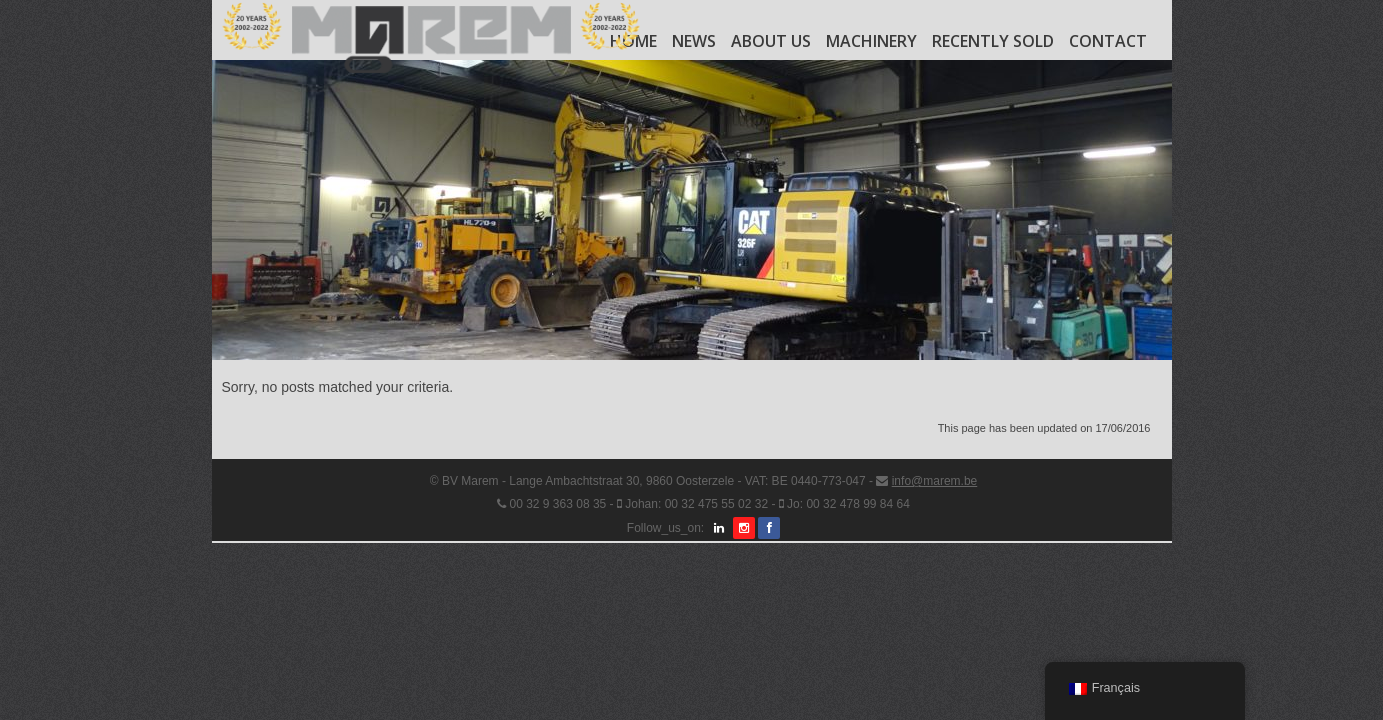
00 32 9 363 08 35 (557, 504)
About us (771, 41)
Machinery (871, 41)
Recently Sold (993, 41)
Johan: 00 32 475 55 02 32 (696, 504)
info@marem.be (935, 481)
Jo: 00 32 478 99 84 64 (848, 504)
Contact (1108, 41)
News (694, 41)
